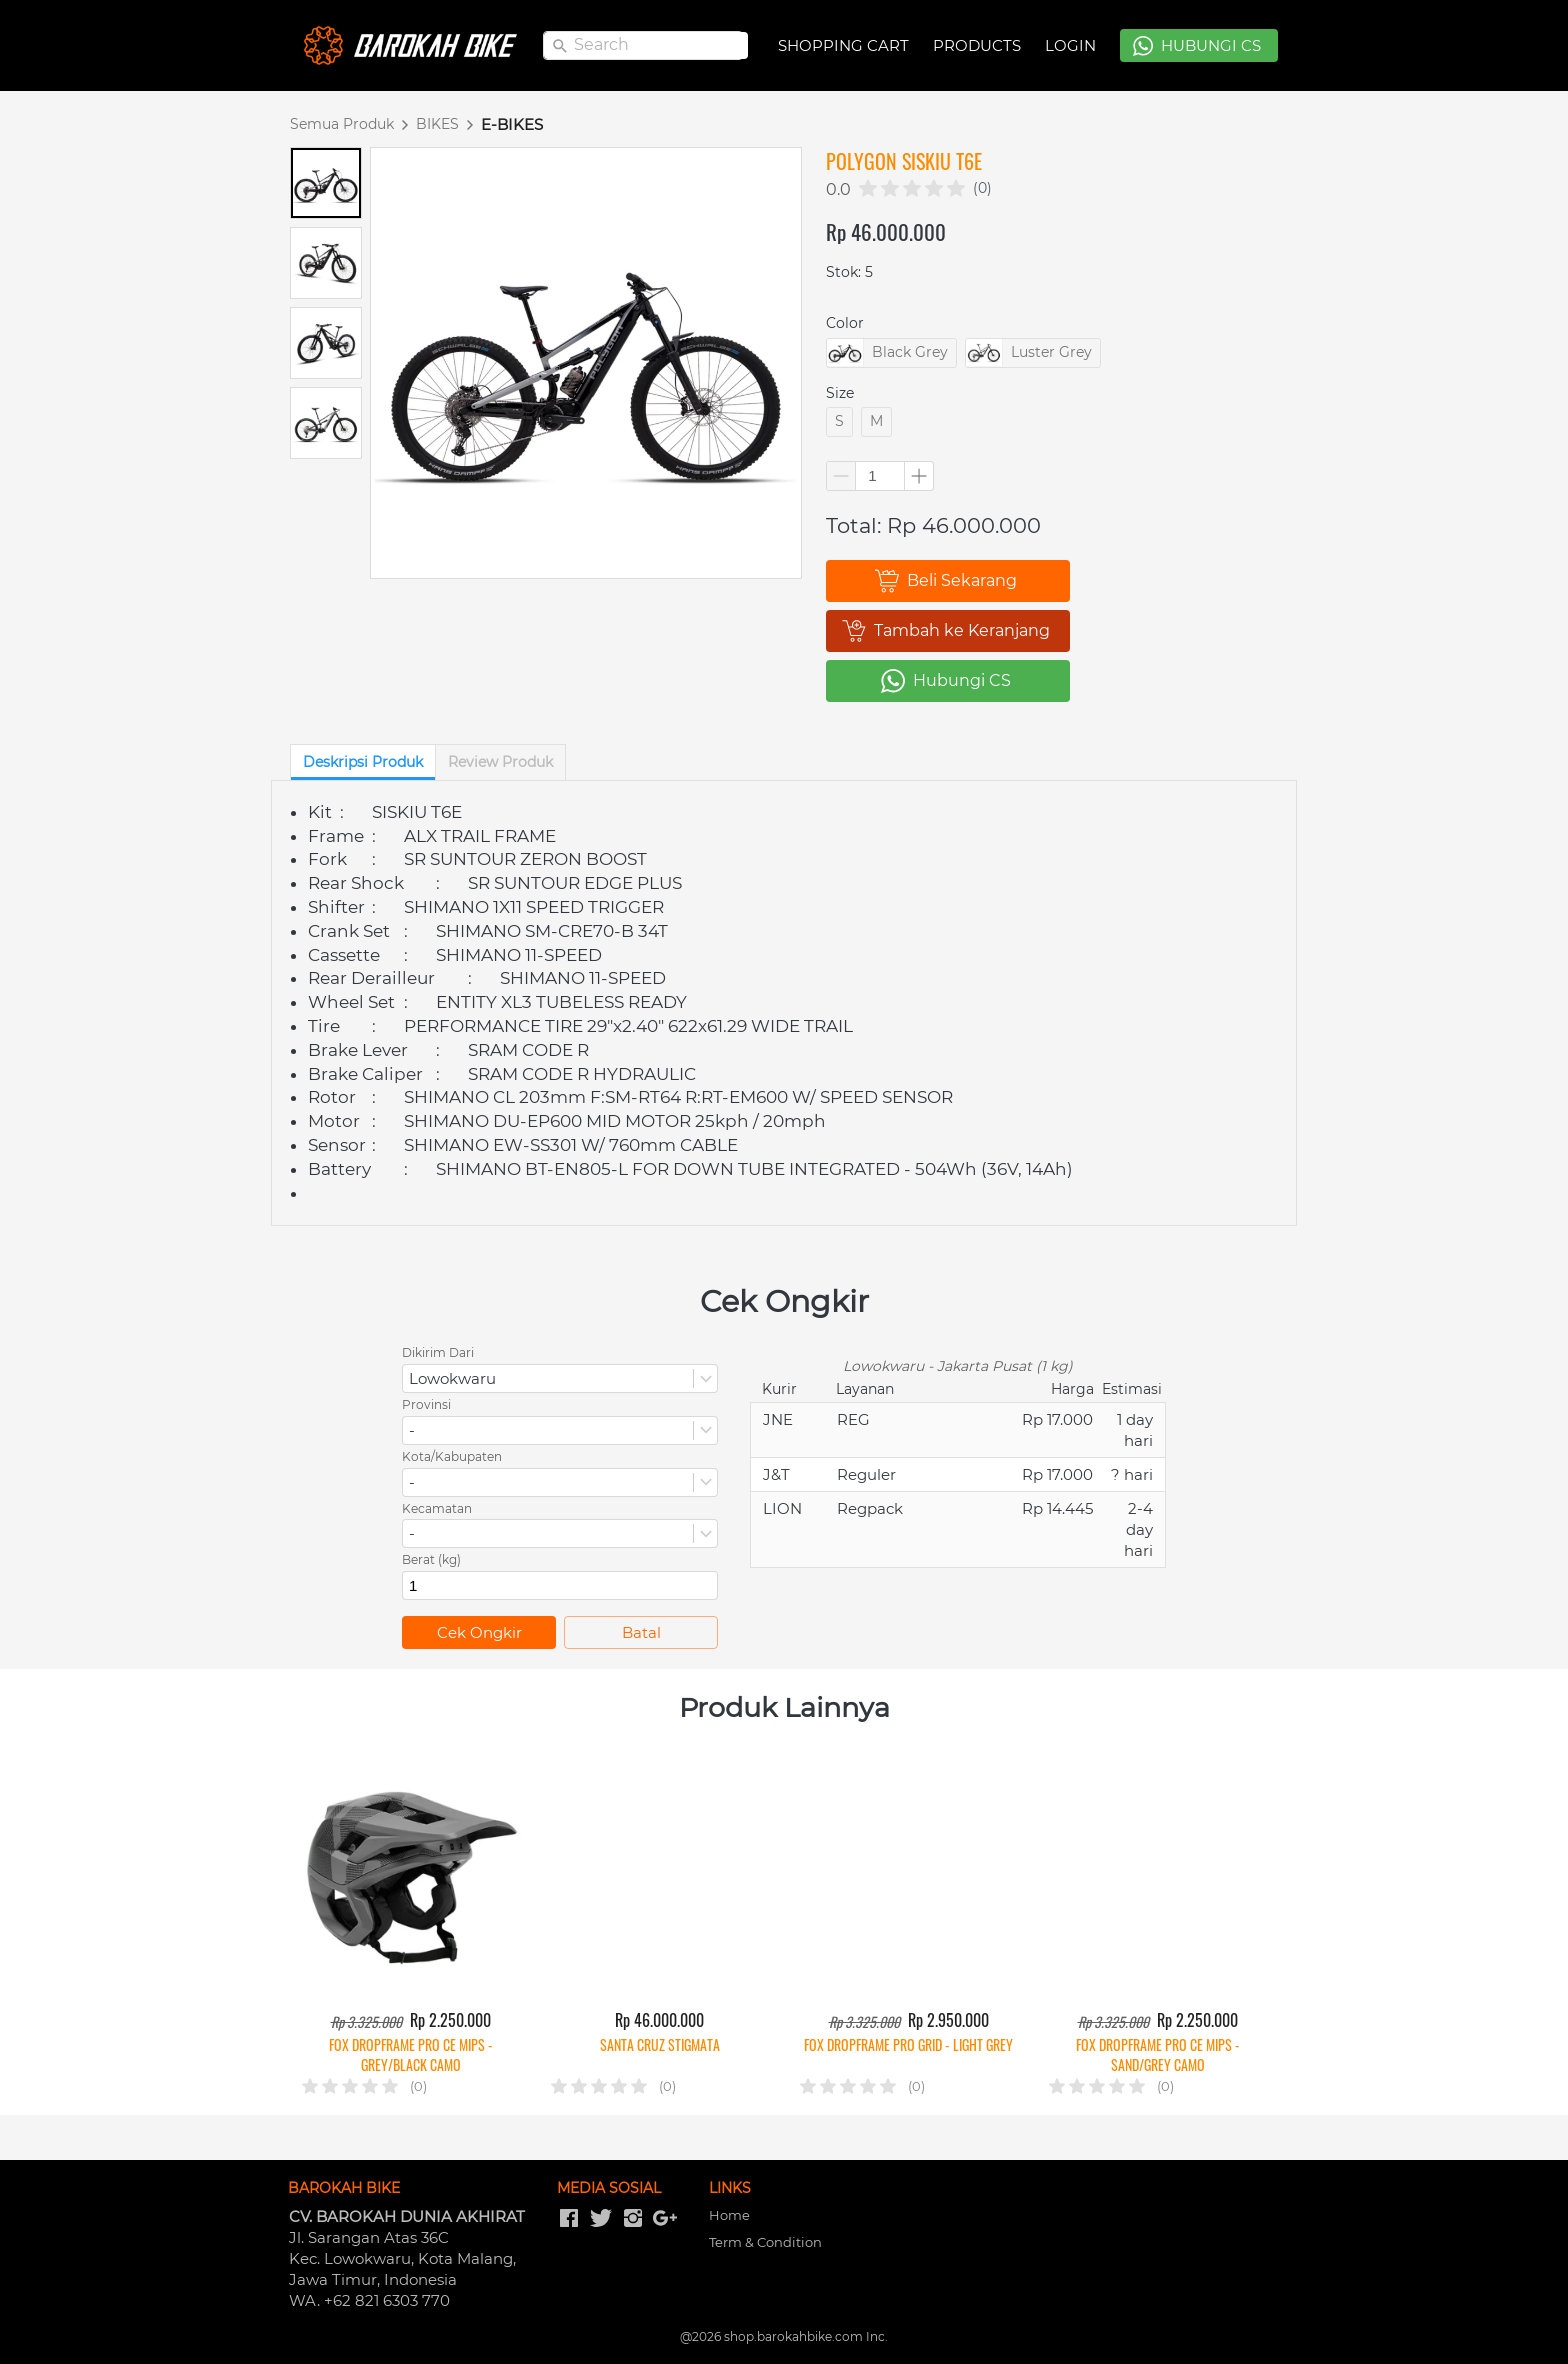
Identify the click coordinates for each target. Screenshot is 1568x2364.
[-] (569, 2219)
